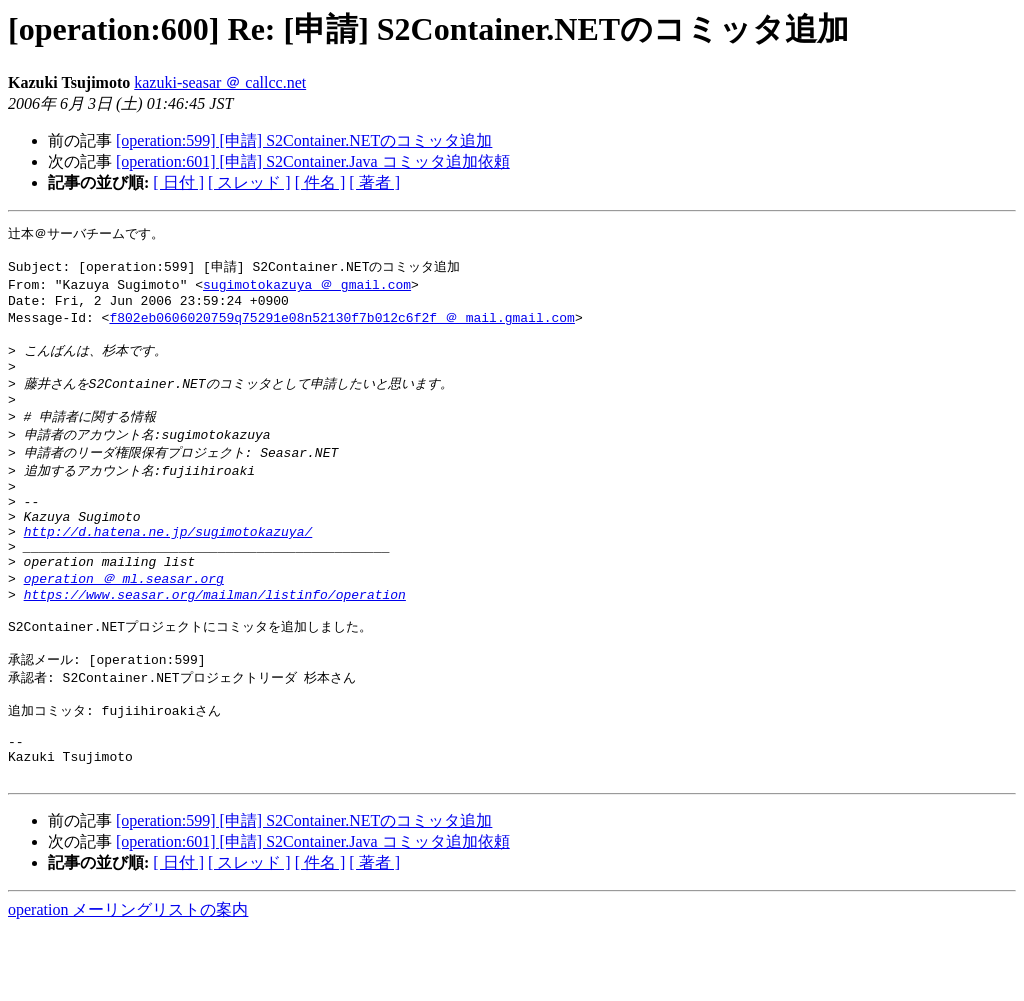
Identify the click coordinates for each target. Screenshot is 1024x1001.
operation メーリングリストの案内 (128, 981)
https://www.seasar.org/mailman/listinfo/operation (215, 641)
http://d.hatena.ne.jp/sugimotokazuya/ (168, 568)
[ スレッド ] (249, 182)
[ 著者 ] (374, 182)
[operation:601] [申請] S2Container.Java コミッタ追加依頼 (313, 161)
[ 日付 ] (178, 182)
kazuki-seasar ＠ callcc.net (220, 82)
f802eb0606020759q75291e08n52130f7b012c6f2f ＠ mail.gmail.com (341, 327)
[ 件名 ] (320, 182)
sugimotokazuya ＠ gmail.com (307, 290)
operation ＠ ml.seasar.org (124, 622)
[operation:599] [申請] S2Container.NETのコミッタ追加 (304, 140)
